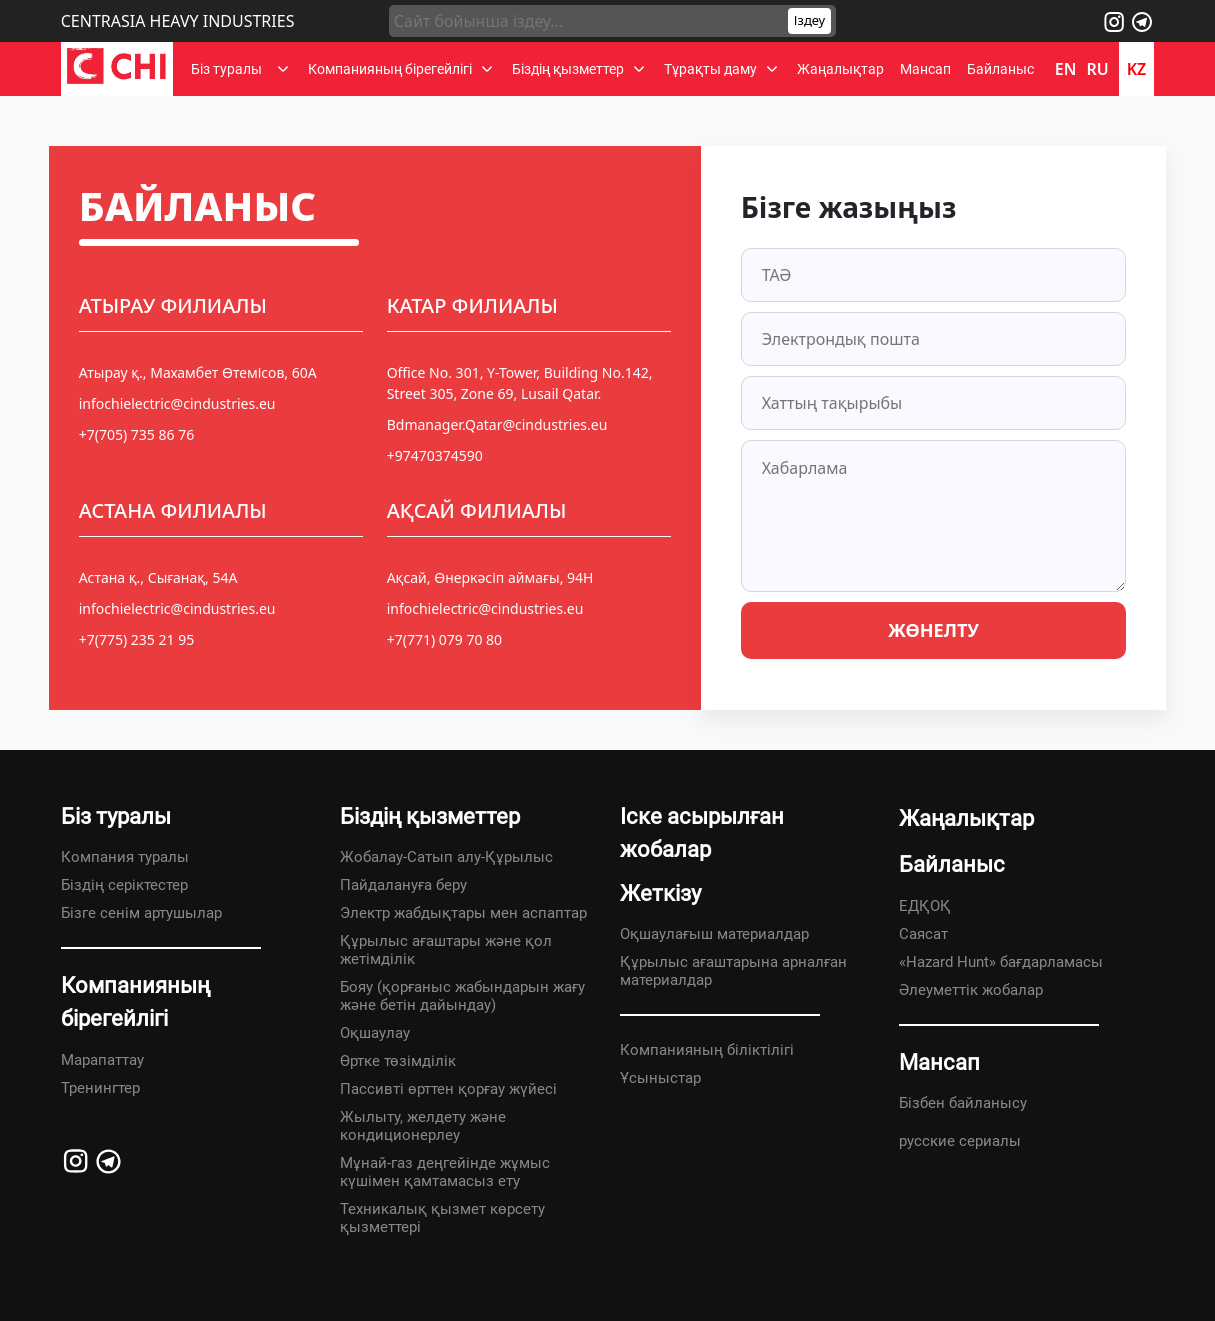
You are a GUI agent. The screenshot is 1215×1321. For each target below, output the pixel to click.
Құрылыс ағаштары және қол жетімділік (446, 950)
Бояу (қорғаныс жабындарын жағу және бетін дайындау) (462, 996)
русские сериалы (960, 1141)
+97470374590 (435, 455)
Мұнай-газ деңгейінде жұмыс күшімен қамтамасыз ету (445, 1172)
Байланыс (1000, 69)
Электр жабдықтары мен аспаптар (463, 913)
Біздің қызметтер (568, 69)
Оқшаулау (375, 1033)
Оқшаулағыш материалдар (714, 934)
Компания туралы (125, 857)
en (1066, 69)
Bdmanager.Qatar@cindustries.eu (497, 424)
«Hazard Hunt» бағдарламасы (1001, 962)
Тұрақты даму (710, 69)
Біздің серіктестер (124, 885)
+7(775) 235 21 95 (136, 639)
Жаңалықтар (840, 69)
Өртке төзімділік (398, 1061)
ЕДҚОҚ (925, 906)
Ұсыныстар (660, 1078)
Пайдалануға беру (403, 885)
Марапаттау (102, 1060)
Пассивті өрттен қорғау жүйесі (448, 1089)
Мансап (925, 69)
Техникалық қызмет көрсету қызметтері (442, 1218)
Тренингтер (100, 1088)
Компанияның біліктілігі (707, 1050)
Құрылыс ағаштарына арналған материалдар (733, 971)
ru (1097, 69)
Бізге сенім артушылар (141, 913)
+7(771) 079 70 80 (444, 639)
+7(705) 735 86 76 (136, 434)
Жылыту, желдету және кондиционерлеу (423, 1126)
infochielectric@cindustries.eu (177, 403)
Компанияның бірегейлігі (390, 69)
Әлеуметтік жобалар (971, 990)
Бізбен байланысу (963, 1103)
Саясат (923, 934)
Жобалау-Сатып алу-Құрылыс (446, 857)
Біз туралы (229, 69)
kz (1137, 69)
